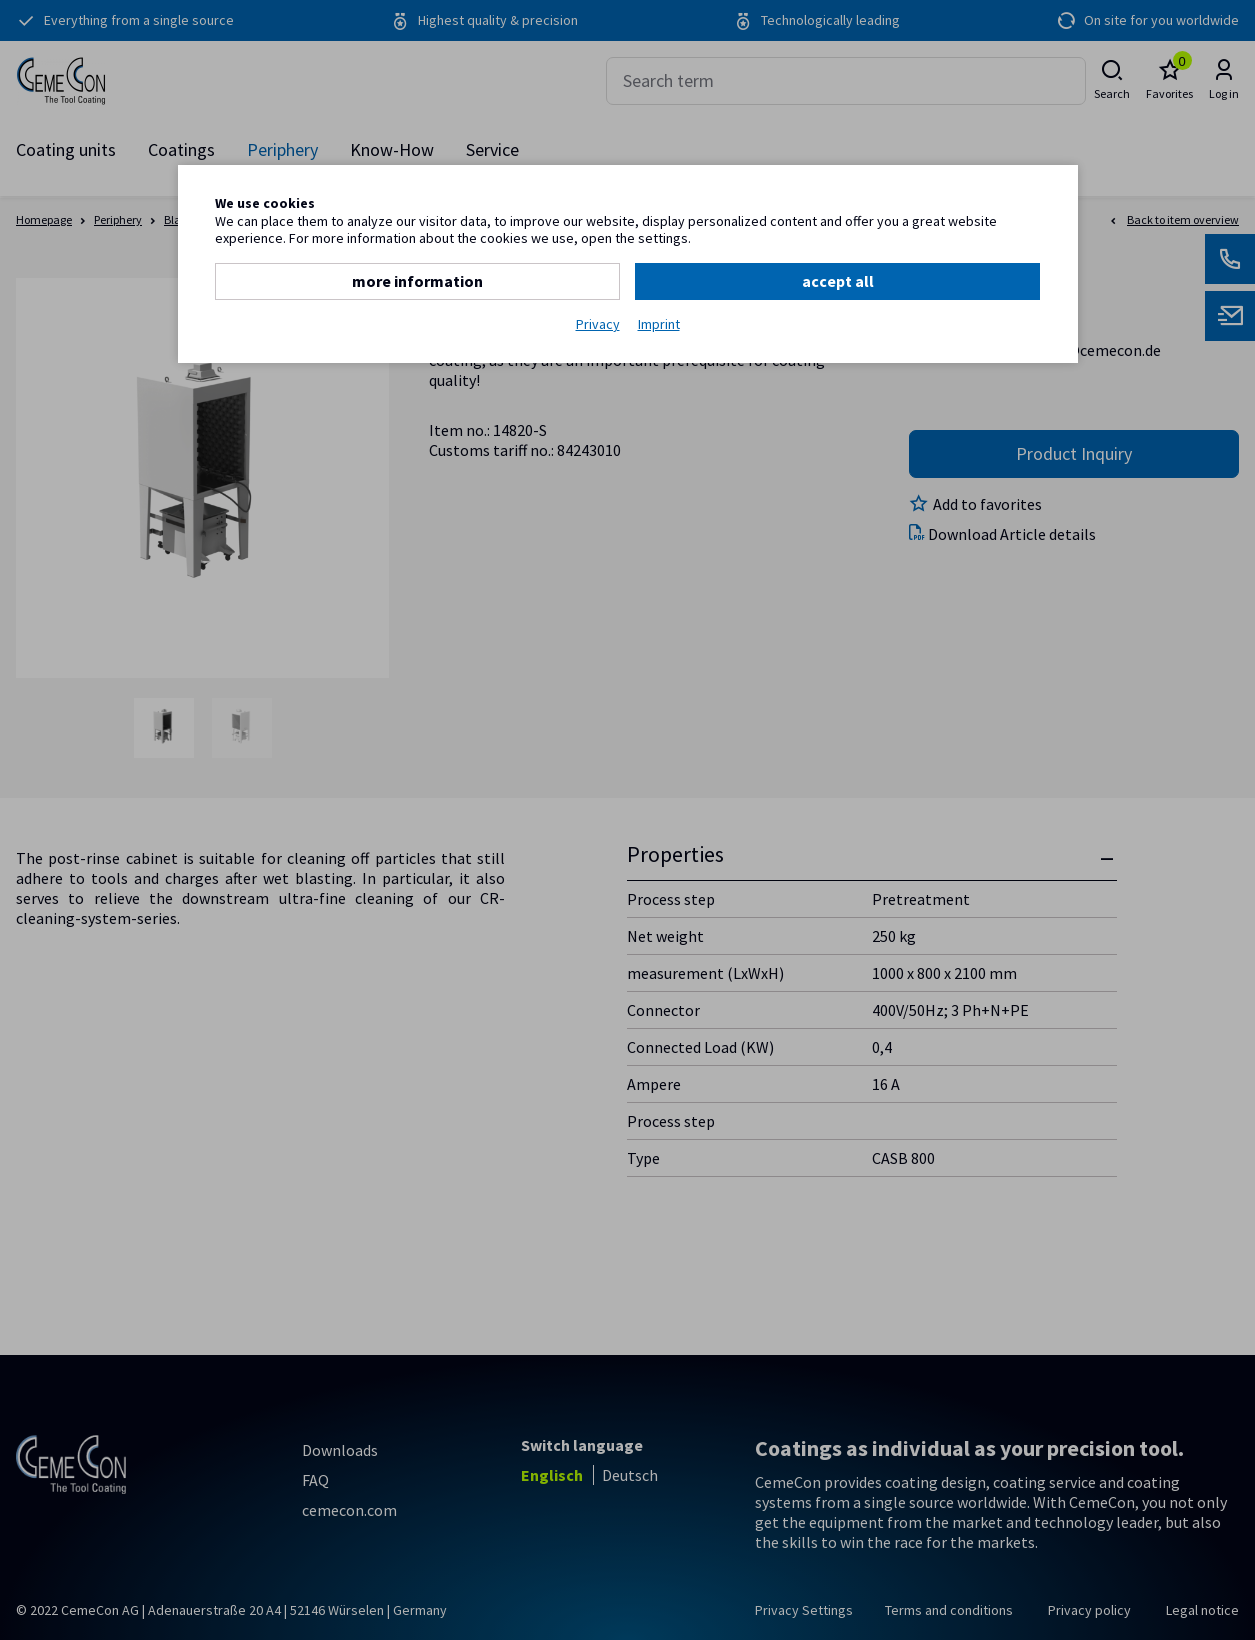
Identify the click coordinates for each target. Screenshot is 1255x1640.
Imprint (659, 324)
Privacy (598, 324)
